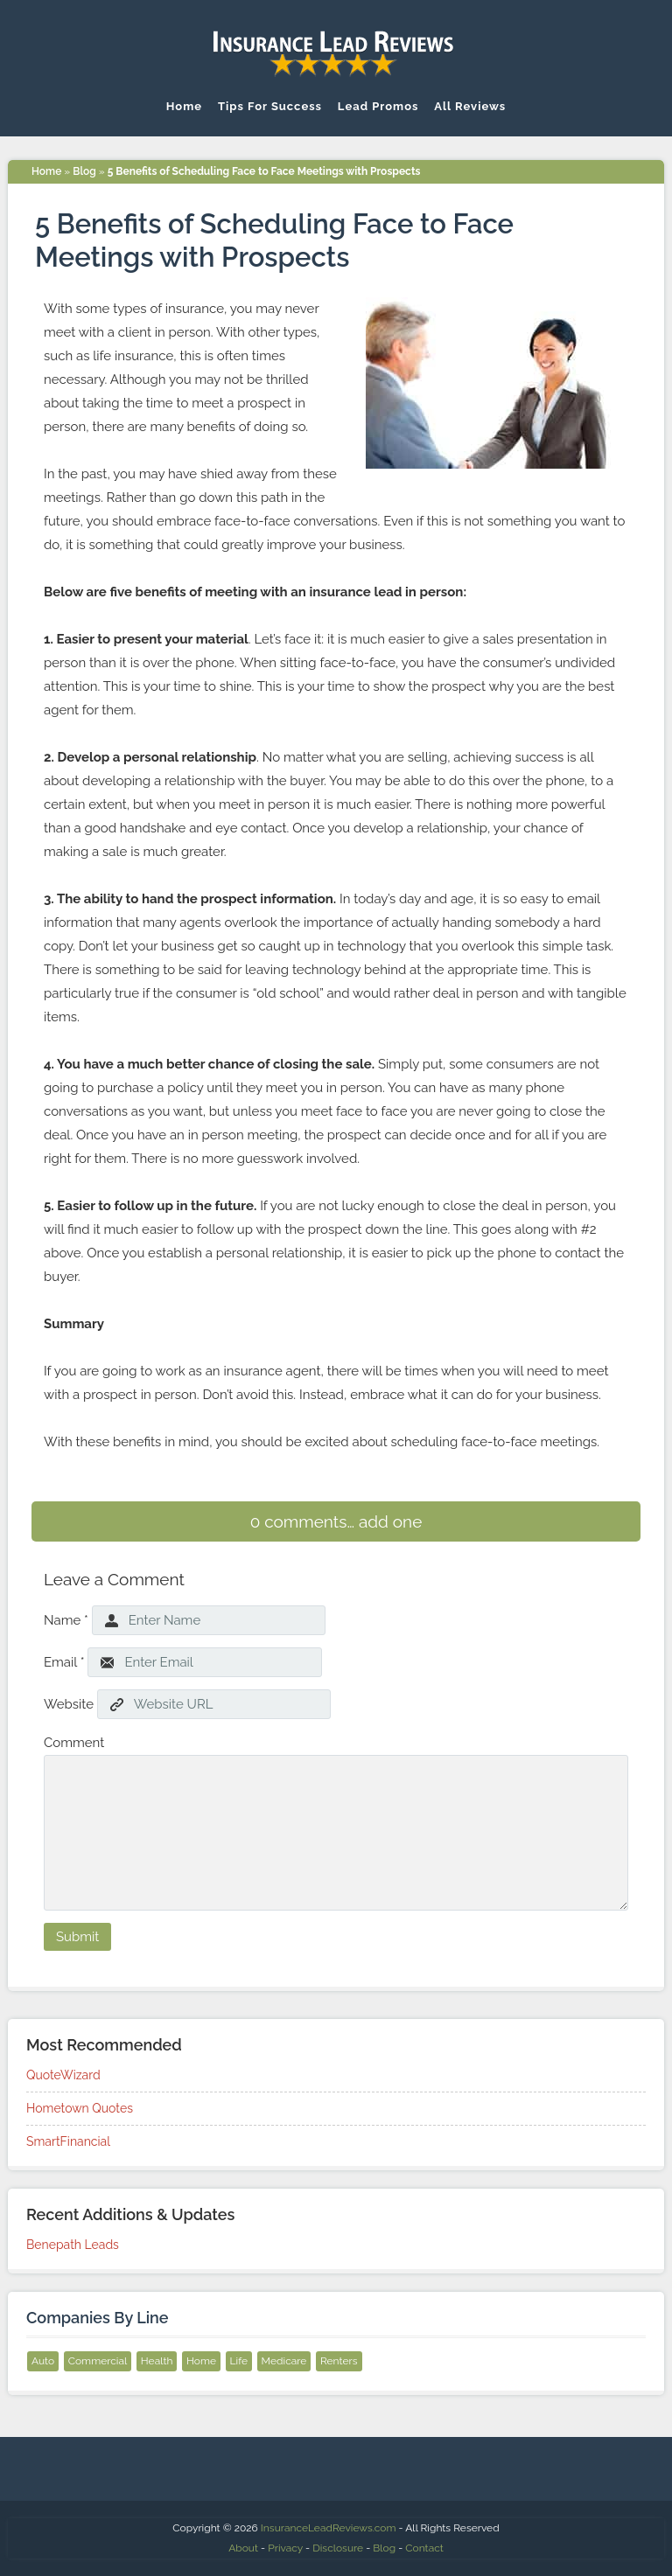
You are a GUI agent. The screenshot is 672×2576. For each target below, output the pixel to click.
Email (64, 1662)
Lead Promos (378, 106)
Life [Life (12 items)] (239, 2361)
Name (66, 1620)
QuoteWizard (63, 2075)
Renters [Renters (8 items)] (339, 2361)
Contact (424, 2548)
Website (69, 1704)
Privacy (285, 2548)
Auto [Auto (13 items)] (43, 2361)
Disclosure (337, 2548)
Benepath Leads (72, 2245)
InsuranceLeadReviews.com (328, 2528)
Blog (84, 171)
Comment (74, 1743)
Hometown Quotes (79, 2108)
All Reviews (470, 106)
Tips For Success (270, 106)
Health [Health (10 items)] (157, 2361)
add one (390, 1521)
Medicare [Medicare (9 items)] (284, 2361)
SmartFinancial (68, 2141)
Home (184, 106)
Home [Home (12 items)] (201, 2361)
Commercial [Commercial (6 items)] (98, 2361)
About (243, 2548)
